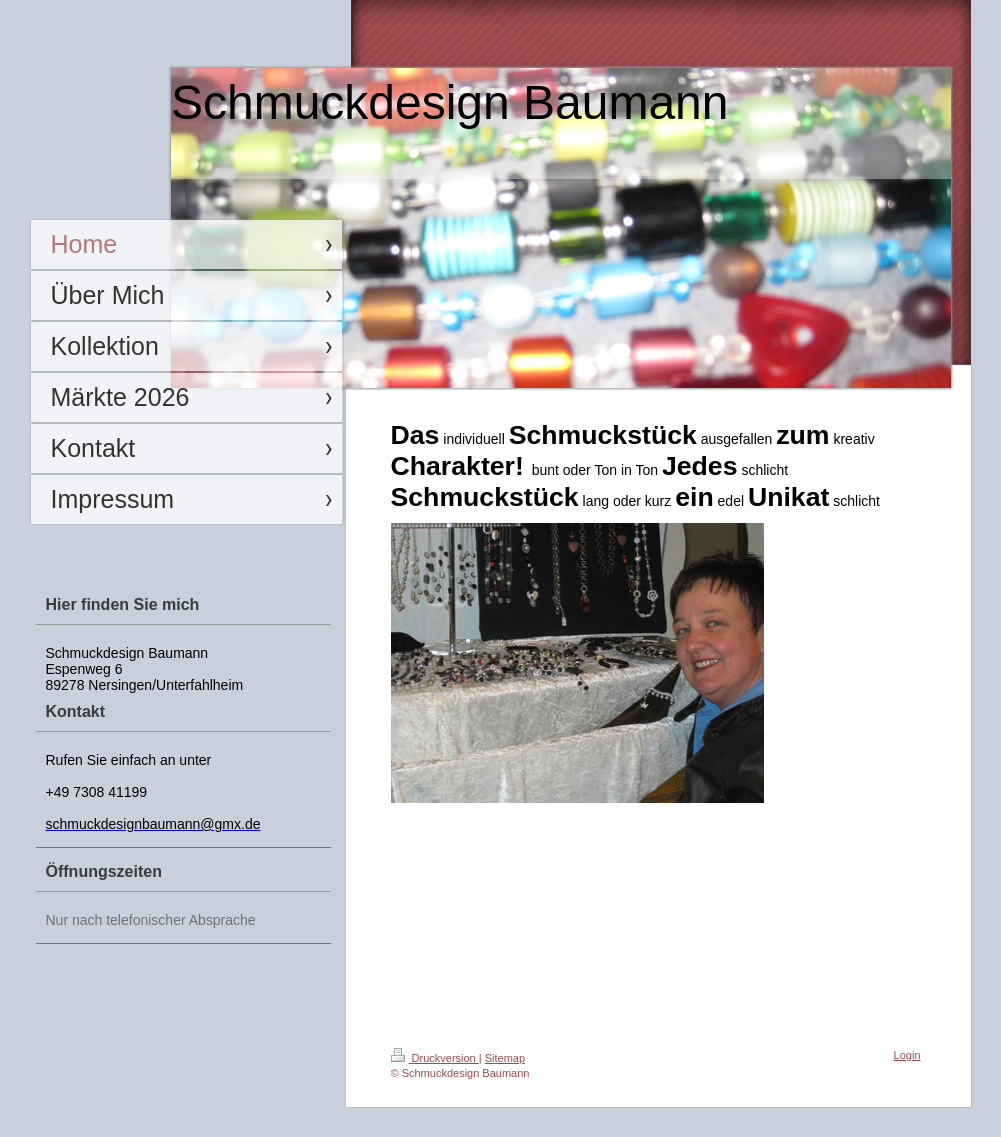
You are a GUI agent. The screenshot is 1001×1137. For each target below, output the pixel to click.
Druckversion (435, 1058)
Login (907, 1055)
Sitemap (505, 1058)
